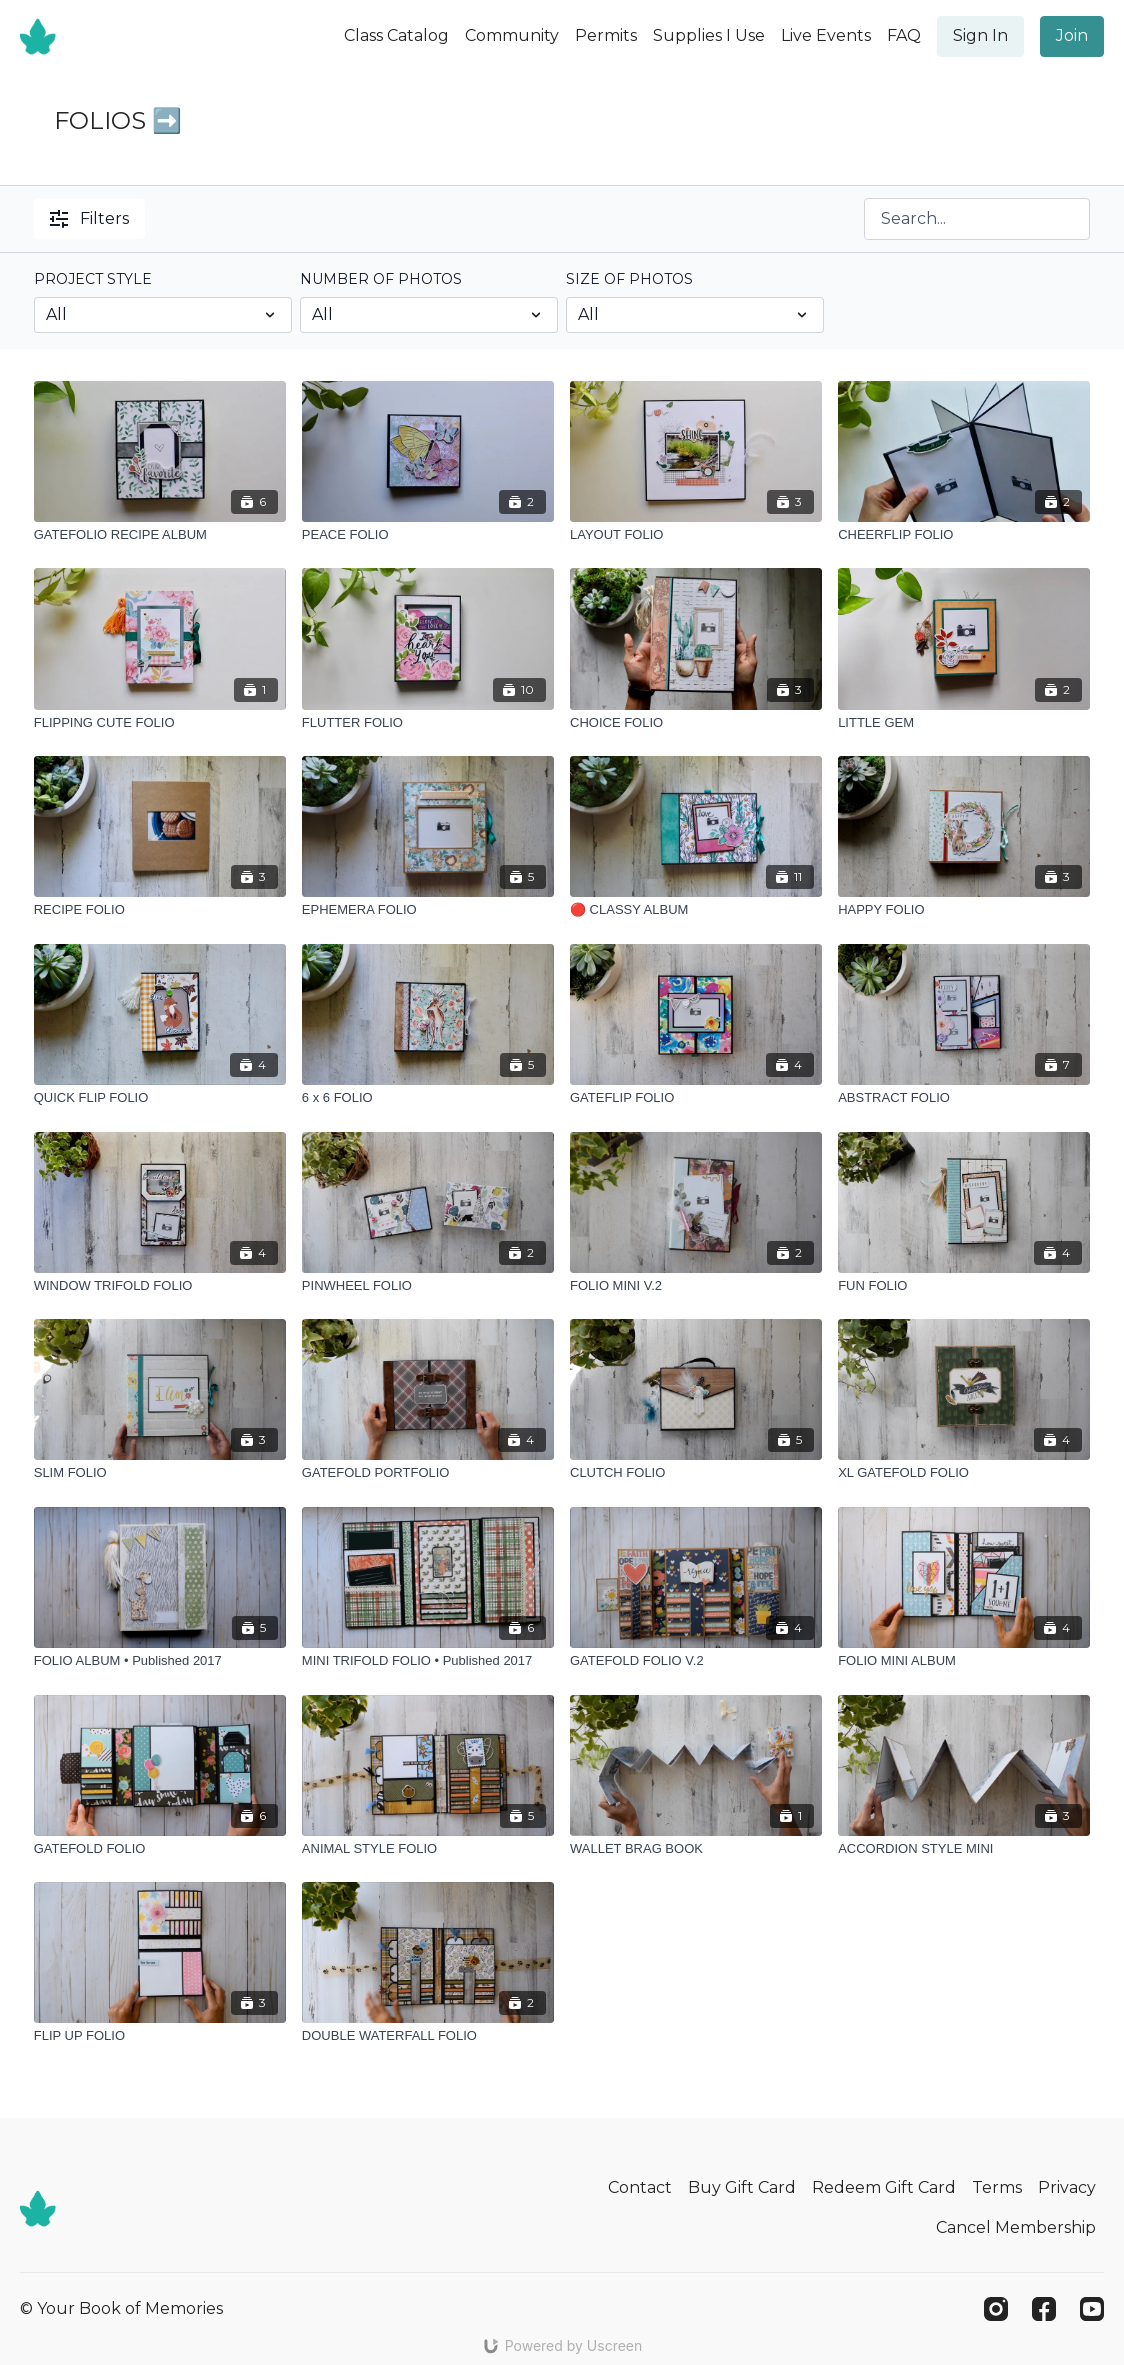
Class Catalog (396, 35)
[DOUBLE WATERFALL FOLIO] (428, 2036)
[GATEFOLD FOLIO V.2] (696, 1661)
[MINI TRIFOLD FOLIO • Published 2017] (428, 1661)
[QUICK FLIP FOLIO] (160, 1098)
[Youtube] (1092, 2309)
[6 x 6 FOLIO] (428, 1098)
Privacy (1067, 2187)
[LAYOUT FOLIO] (696, 535)
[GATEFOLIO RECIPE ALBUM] (160, 535)
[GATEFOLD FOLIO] (160, 1849)
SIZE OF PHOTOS (629, 279)
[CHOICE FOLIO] (696, 723)
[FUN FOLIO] (964, 1286)
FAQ (904, 35)
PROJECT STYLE (93, 279)
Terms (997, 2187)
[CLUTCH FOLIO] (696, 1473)
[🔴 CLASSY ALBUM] (696, 910)
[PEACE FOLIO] (428, 535)
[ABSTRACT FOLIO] (964, 1098)
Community (512, 35)
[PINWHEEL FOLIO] (428, 1286)
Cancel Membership (1016, 2227)
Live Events (826, 35)
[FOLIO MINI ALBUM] (964, 1661)
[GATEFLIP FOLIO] (696, 1098)
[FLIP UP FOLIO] (160, 2036)
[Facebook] (1044, 2309)
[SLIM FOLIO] (160, 1473)
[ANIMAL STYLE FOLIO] (428, 1849)
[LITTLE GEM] (964, 723)
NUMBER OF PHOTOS (381, 279)
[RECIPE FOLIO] (160, 910)
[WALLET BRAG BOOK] (696, 1849)
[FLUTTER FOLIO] (428, 723)
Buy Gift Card (742, 2187)
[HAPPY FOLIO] (964, 910)
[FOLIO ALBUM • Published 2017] (160, 1661)
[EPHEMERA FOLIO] (428, 910)
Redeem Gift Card (884, 2187)
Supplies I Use (709, 35)
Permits (606, 35)
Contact (640, 2187)
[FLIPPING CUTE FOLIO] (160, 723)
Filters (89, 218)
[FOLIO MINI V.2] (696, 1286)
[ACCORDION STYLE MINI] (964, 1849)
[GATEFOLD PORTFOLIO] (428, 1473)
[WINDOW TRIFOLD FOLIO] (160, 1286)
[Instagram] (996, 2309)
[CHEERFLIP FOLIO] (964, 535)
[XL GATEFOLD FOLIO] (964, 1473)
